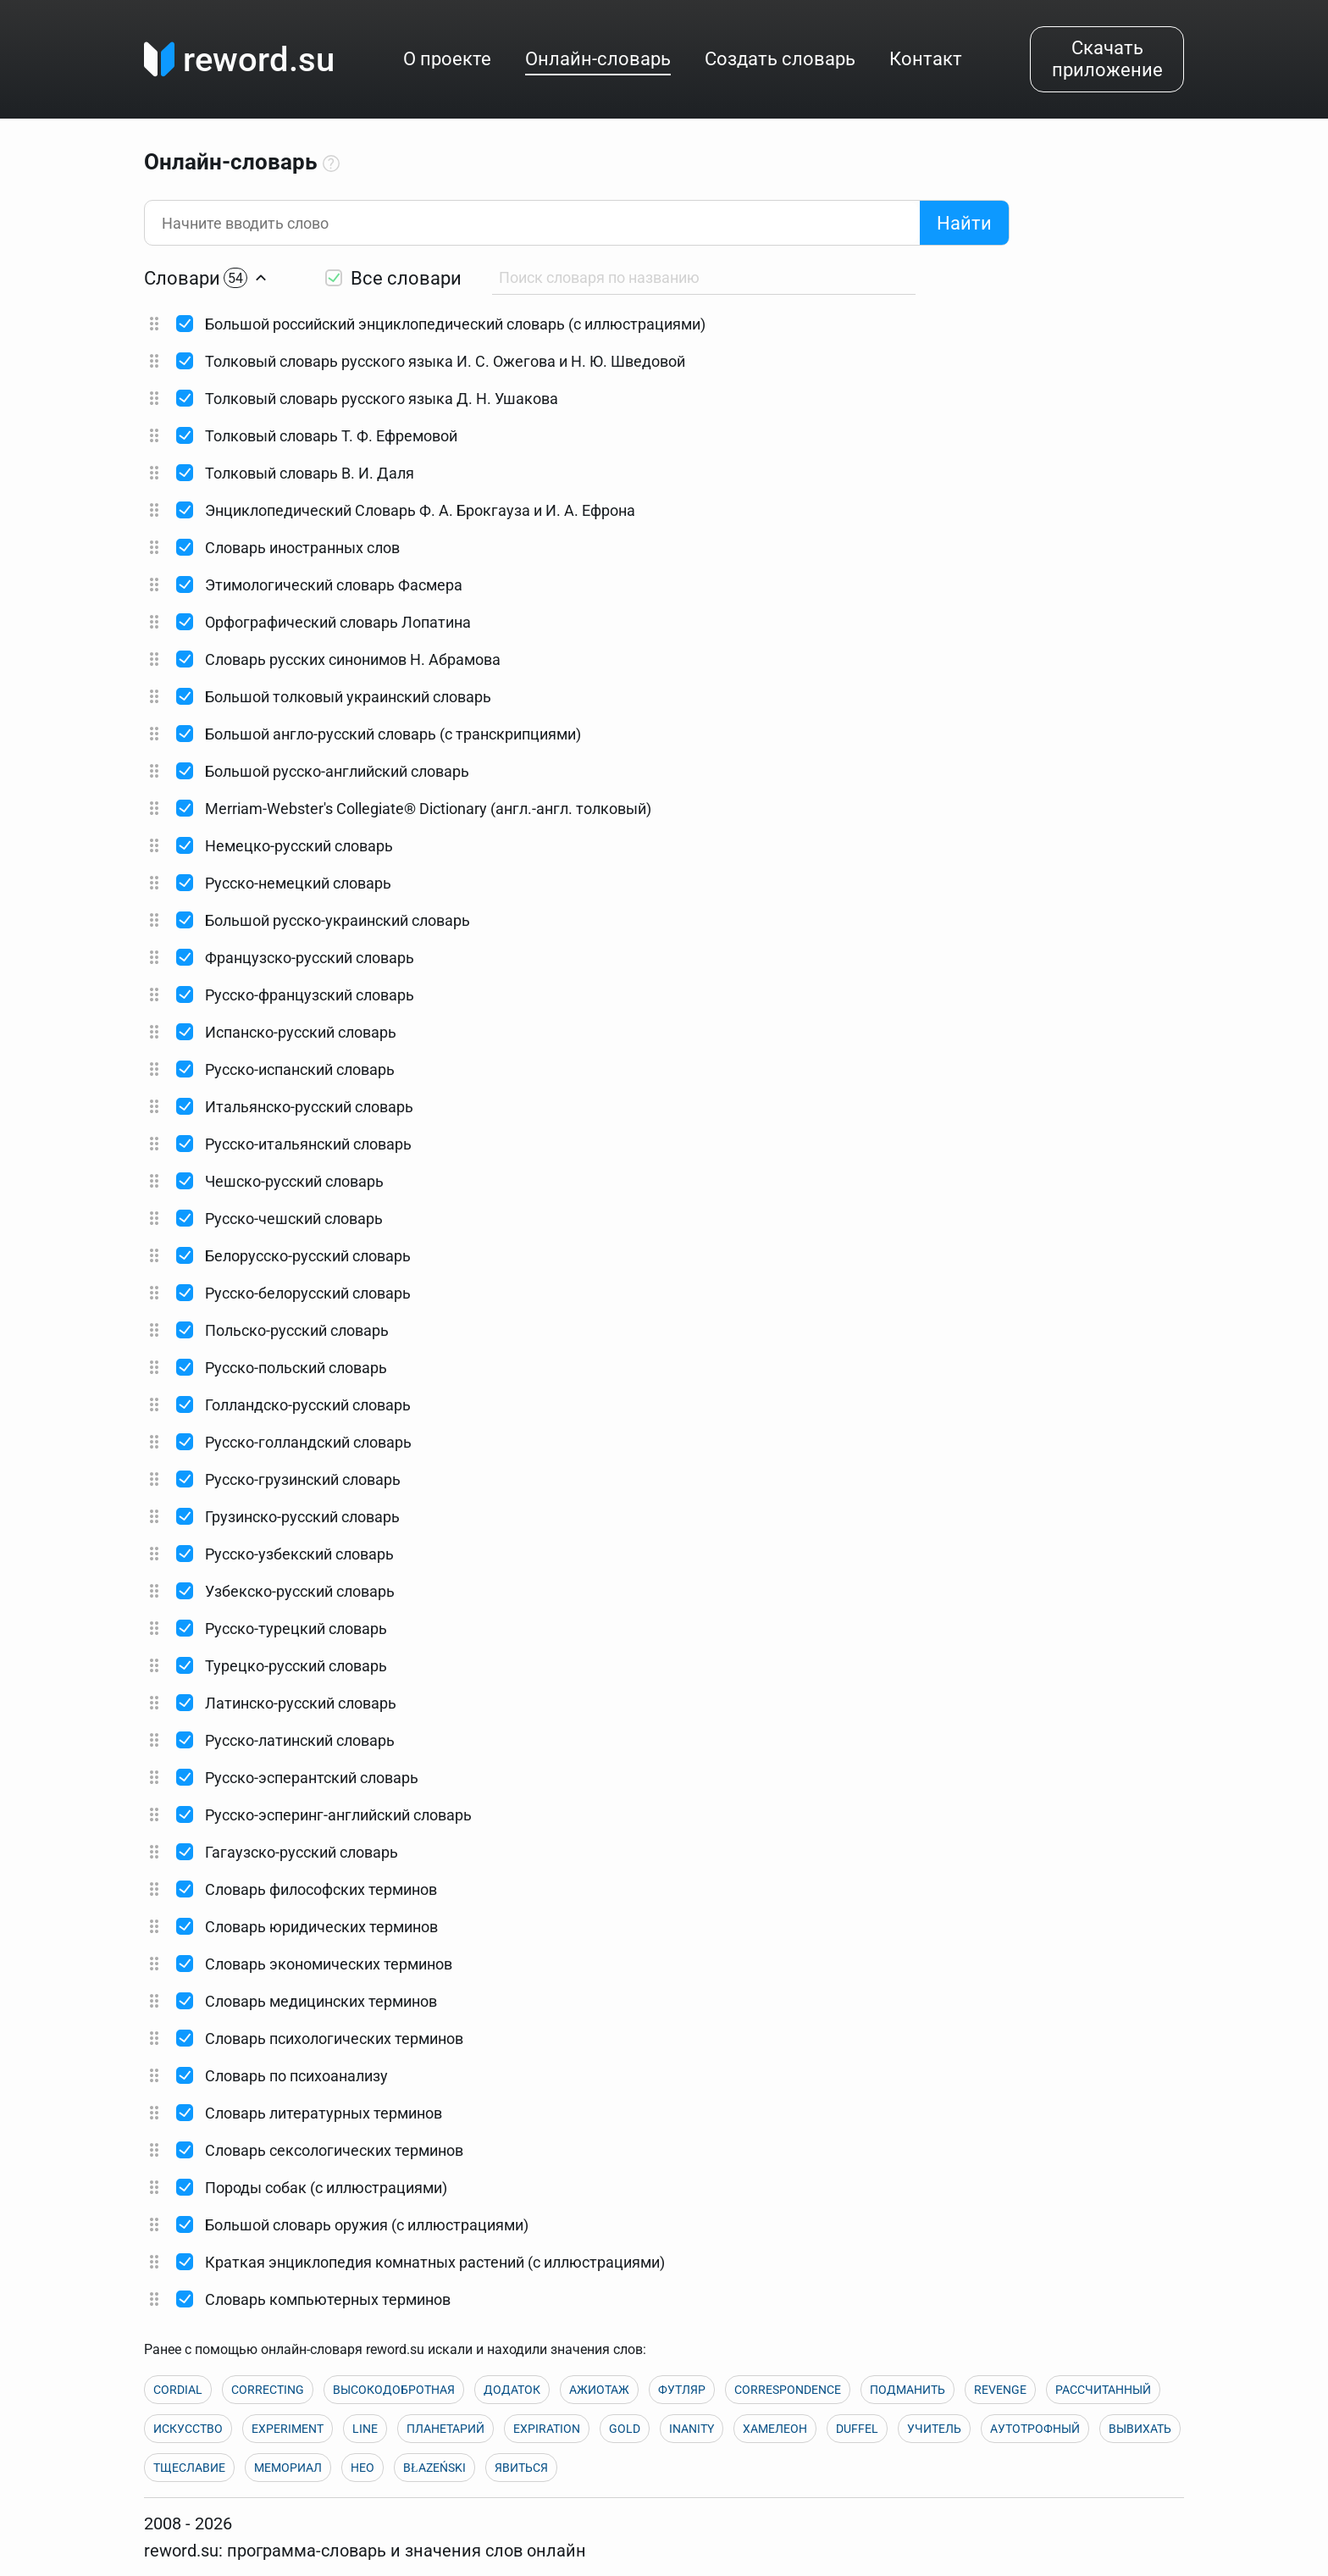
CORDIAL (177, 2389)
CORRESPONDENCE (787, 2389)
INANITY (691, 2428)
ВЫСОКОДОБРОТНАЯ (394, 2389)
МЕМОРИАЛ (288, 2467)
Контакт (925, 58)
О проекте (447, 58)
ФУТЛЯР (682, 2389)
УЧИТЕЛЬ (934, 2428)
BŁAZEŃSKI (434, 2467)
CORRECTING (267, 2389)
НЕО (362, 2467)
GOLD (624, 2428)
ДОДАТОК (512, 2389)
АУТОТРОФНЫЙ (1035, 2428)
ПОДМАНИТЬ (907, 2389)
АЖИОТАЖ (599, 2389)
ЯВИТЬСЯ (521, 2467)
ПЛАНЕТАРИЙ (445, 2428)
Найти (964, 223)
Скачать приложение (1107, 58)
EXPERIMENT (288, 2428)
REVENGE (1000, 2389)
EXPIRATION (546, 2428)
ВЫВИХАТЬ (1140, 2428)
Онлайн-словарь (598, 58)
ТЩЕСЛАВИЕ (189, 2467)
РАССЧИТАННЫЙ (1103, 2389)
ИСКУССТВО (188, 2428)
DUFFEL (857, 2428)
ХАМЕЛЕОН (775, 2428)
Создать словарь (780, 58)
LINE (365, 2428)
